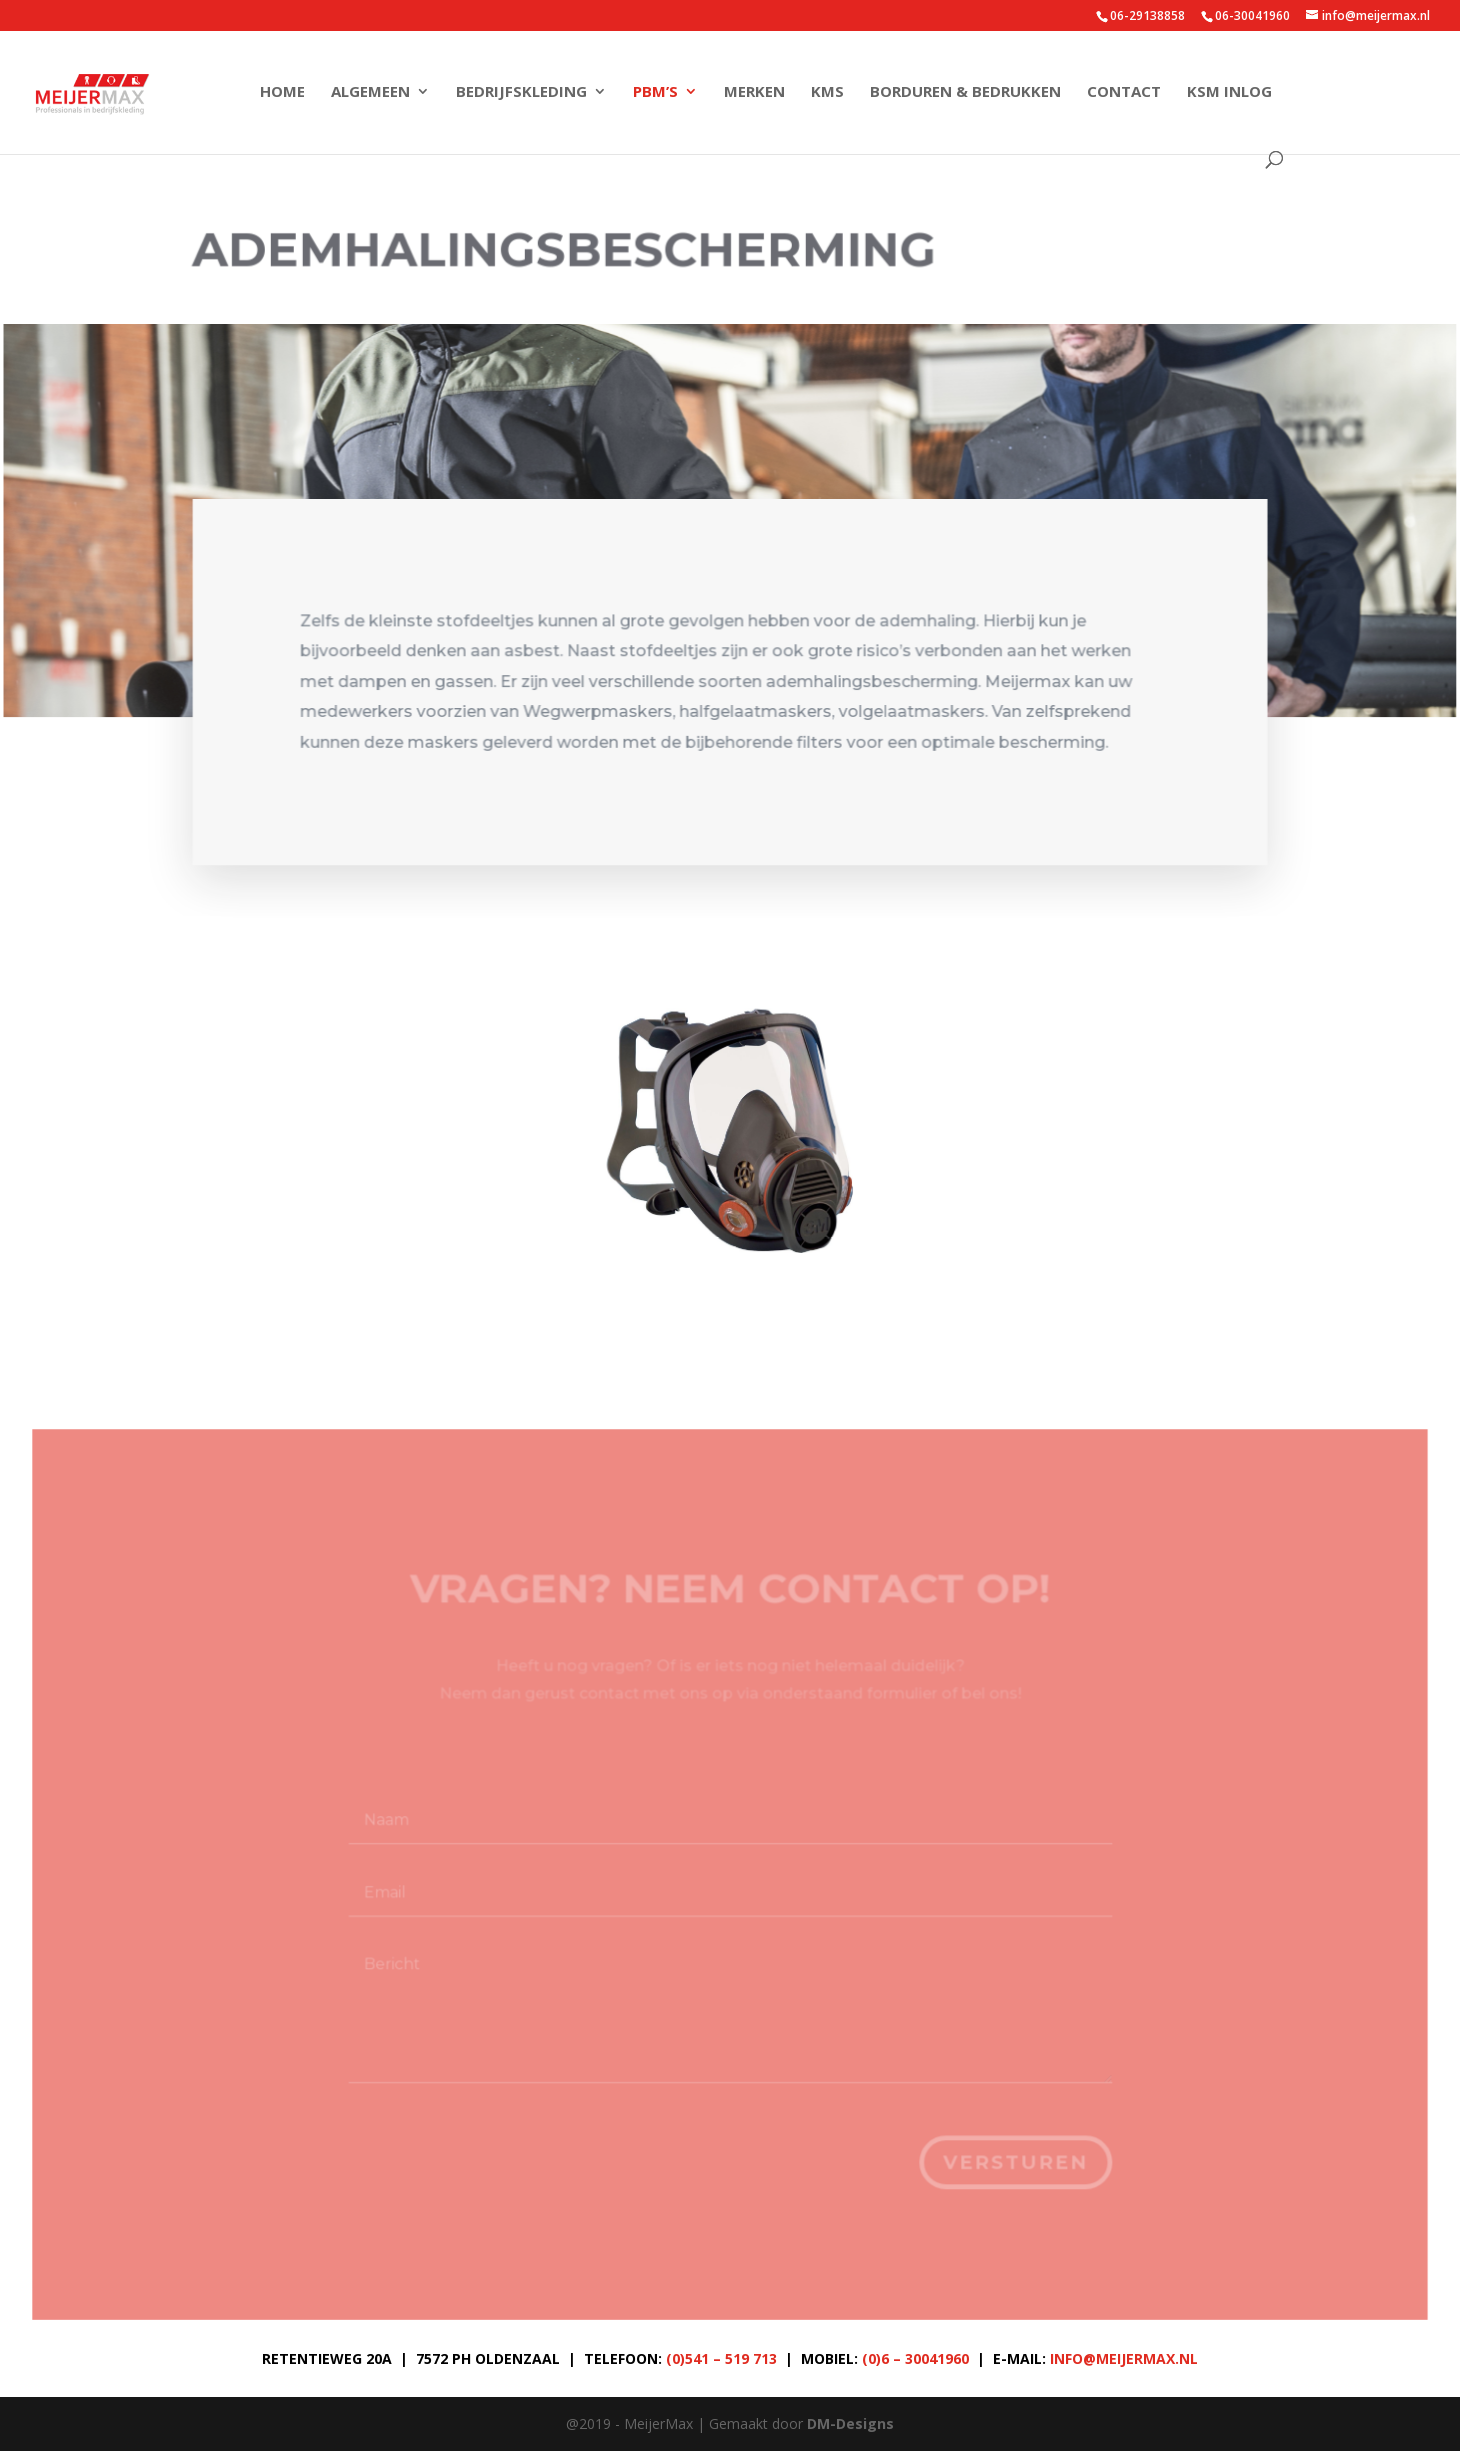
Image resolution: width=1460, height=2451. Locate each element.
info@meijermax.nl (1124, 2358)
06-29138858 (1147, 15)
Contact (1124, 92)
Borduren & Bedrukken (965, 92)
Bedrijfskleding (521, 92)
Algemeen (370, 92)
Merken (754, 92)
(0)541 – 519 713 (721, 2358)
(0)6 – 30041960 (915, 2358)
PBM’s (655, 92)
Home (282, 92)
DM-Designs (850, 2423)
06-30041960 (1252, 15)
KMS (827, 92)
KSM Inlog (1229, 92)
